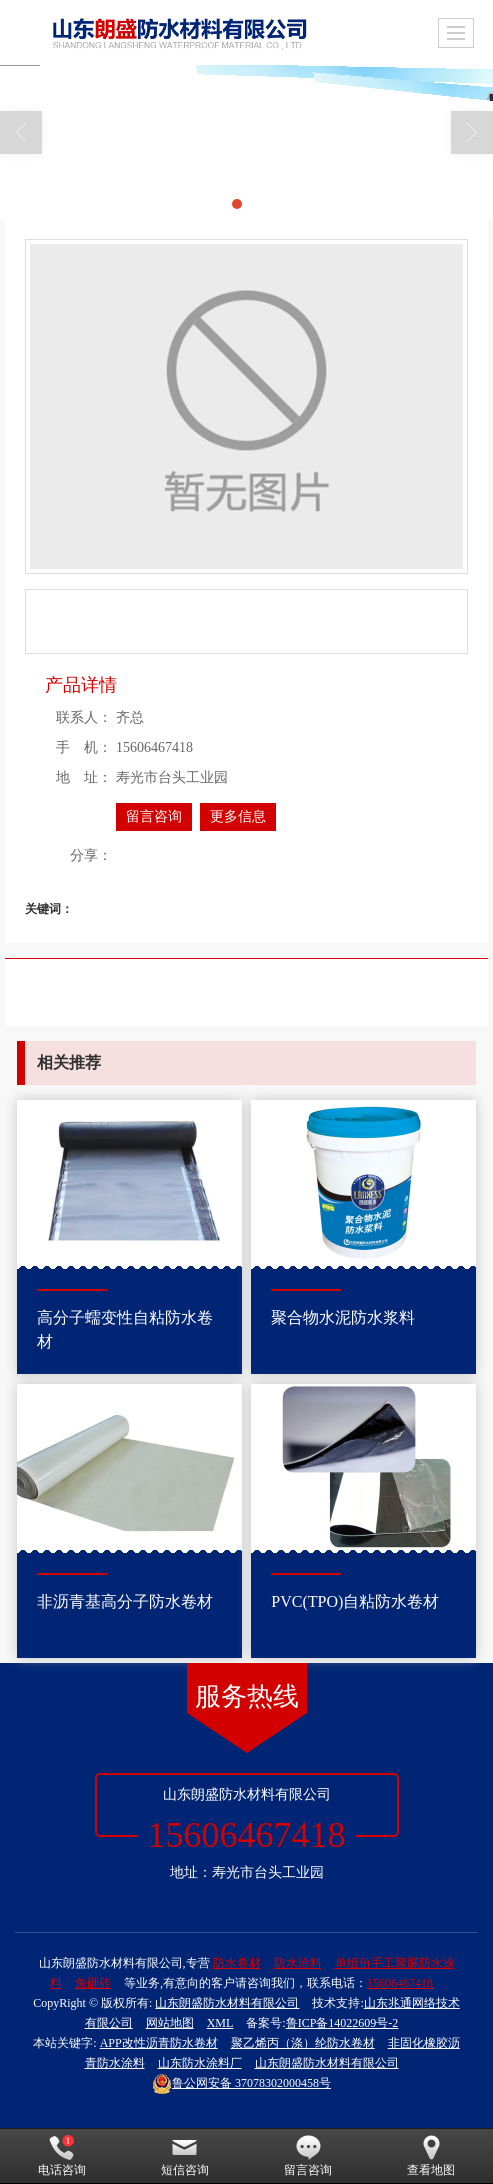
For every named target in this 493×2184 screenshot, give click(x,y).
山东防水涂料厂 (200, 2063)
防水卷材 (237, 1963)
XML (220, 2023)
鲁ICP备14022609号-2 (342, 2023)
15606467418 (400, 1983)
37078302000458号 (241, 2083)
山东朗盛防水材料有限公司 (227, 2003)
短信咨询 (185, 2156)
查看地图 (431, 2156)
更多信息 (238, 816)
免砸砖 (93, 1983)
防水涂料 (298, 1963)
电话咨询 (62, 2156)
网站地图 (170, 2023)
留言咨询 (154, 816)
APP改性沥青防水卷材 (159, 2043)
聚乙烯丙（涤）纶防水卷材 (303, 2043)
